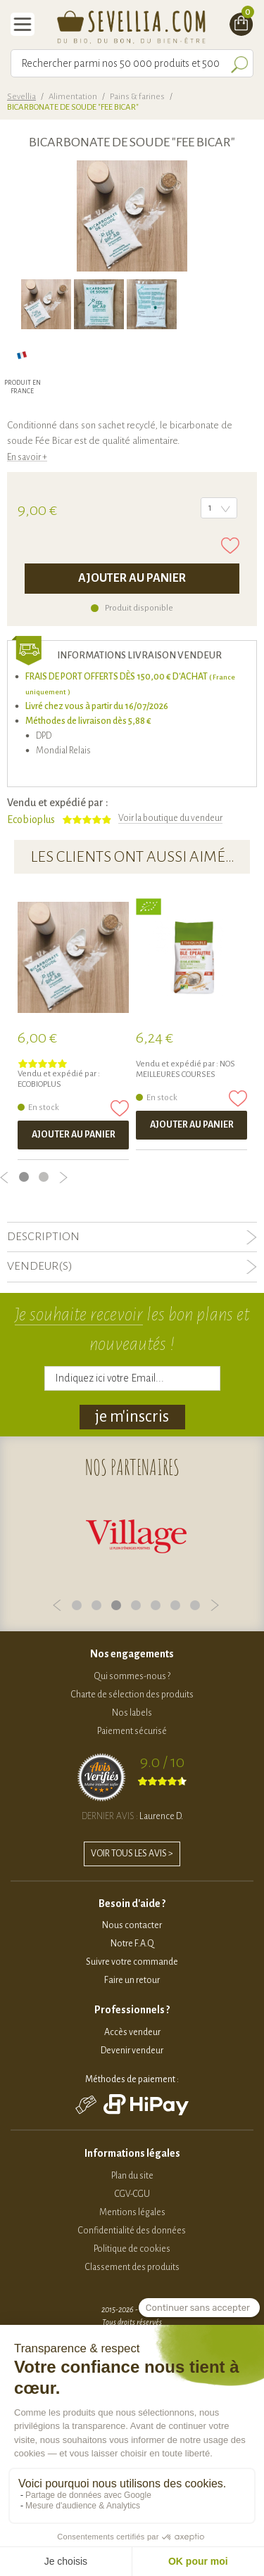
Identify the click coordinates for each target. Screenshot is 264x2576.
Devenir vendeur (132, 2050)
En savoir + (27, 457)
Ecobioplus (31, 819)
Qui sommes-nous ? (132, 1676)
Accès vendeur (132, 2032)
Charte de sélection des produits (132, 1695)
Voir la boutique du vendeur (170, 818)
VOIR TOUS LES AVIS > (132, 1853)
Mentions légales (132, 2212)
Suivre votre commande (132, 1962)
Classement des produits (132, 2267)
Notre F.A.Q (132, 1944)
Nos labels (132, 1713)
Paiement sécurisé (132, 1731)
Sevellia (21, 96)
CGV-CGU (132, 2194)
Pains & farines (137, 96)
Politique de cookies (132, 2249)
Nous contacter (132, 1925)
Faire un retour (132, 1980)
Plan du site (132, 2176)
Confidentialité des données (132, 2231)
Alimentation (73, 96)
